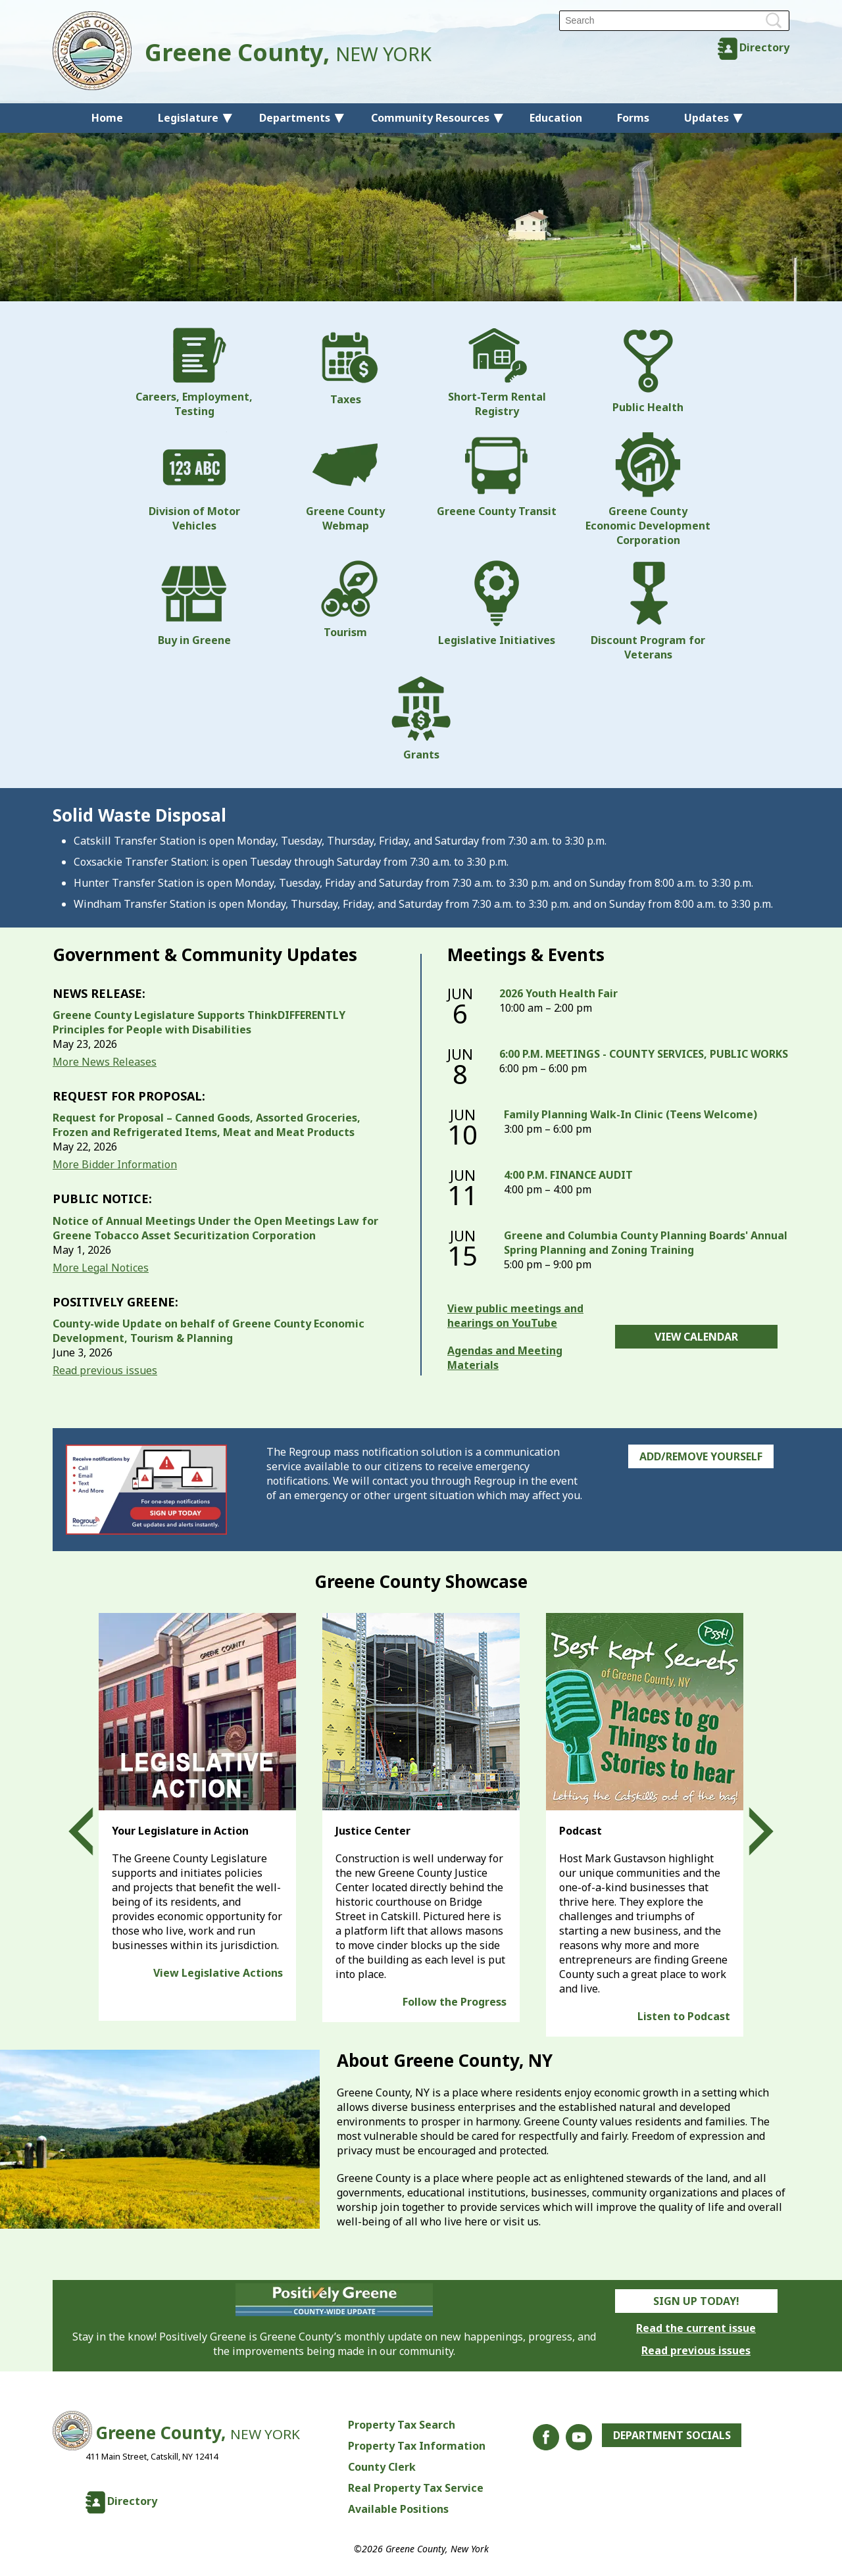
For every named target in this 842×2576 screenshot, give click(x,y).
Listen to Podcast (683, 2016)
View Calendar (696, 1336)
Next (749, 1831)
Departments (294, 118)
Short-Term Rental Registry (497, 373)
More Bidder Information (115, 1164)
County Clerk (381, 2467)
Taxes (345, 367)
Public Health (647, 371)
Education (556, 118)
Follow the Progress (455, 2001)
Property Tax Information (416, 2446)
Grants (421, 718)
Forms (633, 118)
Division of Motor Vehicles (194, 482)
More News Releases (105, 1061)
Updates (706, 118)
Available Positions (397, 2509)
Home (107, 118)
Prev (92, 1831)
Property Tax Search (401, 2424)
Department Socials (672, 2435)
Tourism (345, 599)
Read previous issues (105, 1370)
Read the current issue (696, 2328)
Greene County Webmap (345, 482)
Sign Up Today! (696, 2301)
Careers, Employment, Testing (194, 373)
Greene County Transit (497, 475)
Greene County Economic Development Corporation (647, 489)
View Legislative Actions (218, 1973)
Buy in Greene (194, 603)
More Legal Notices (101, 1267)
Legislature (188, 118)
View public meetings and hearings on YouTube (515, 1315)
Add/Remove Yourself (700, 1456)
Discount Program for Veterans (648, 611)
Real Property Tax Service (415, 2488)
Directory (764, 47)
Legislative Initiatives (496, 603)
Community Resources (430, 118)
